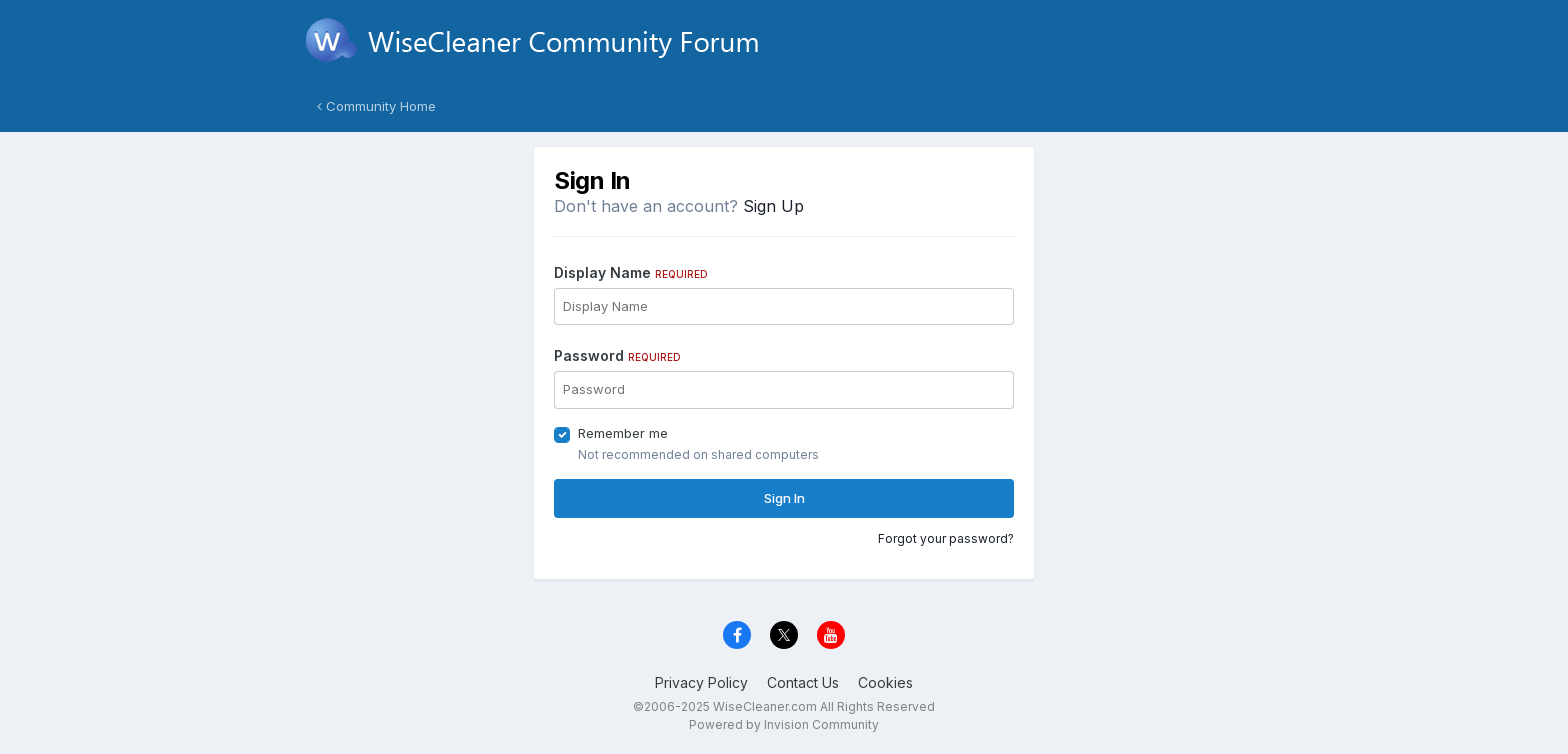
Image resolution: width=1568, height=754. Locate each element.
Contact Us (803, 682)
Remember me (623, 433)
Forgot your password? (946, 538)
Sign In (784, 498)
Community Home (376, 106)
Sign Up (773, 206)
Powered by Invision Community (784, 724)
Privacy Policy (701, 682)
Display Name (631, 272)
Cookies (885, 682)
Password (617, 355)
